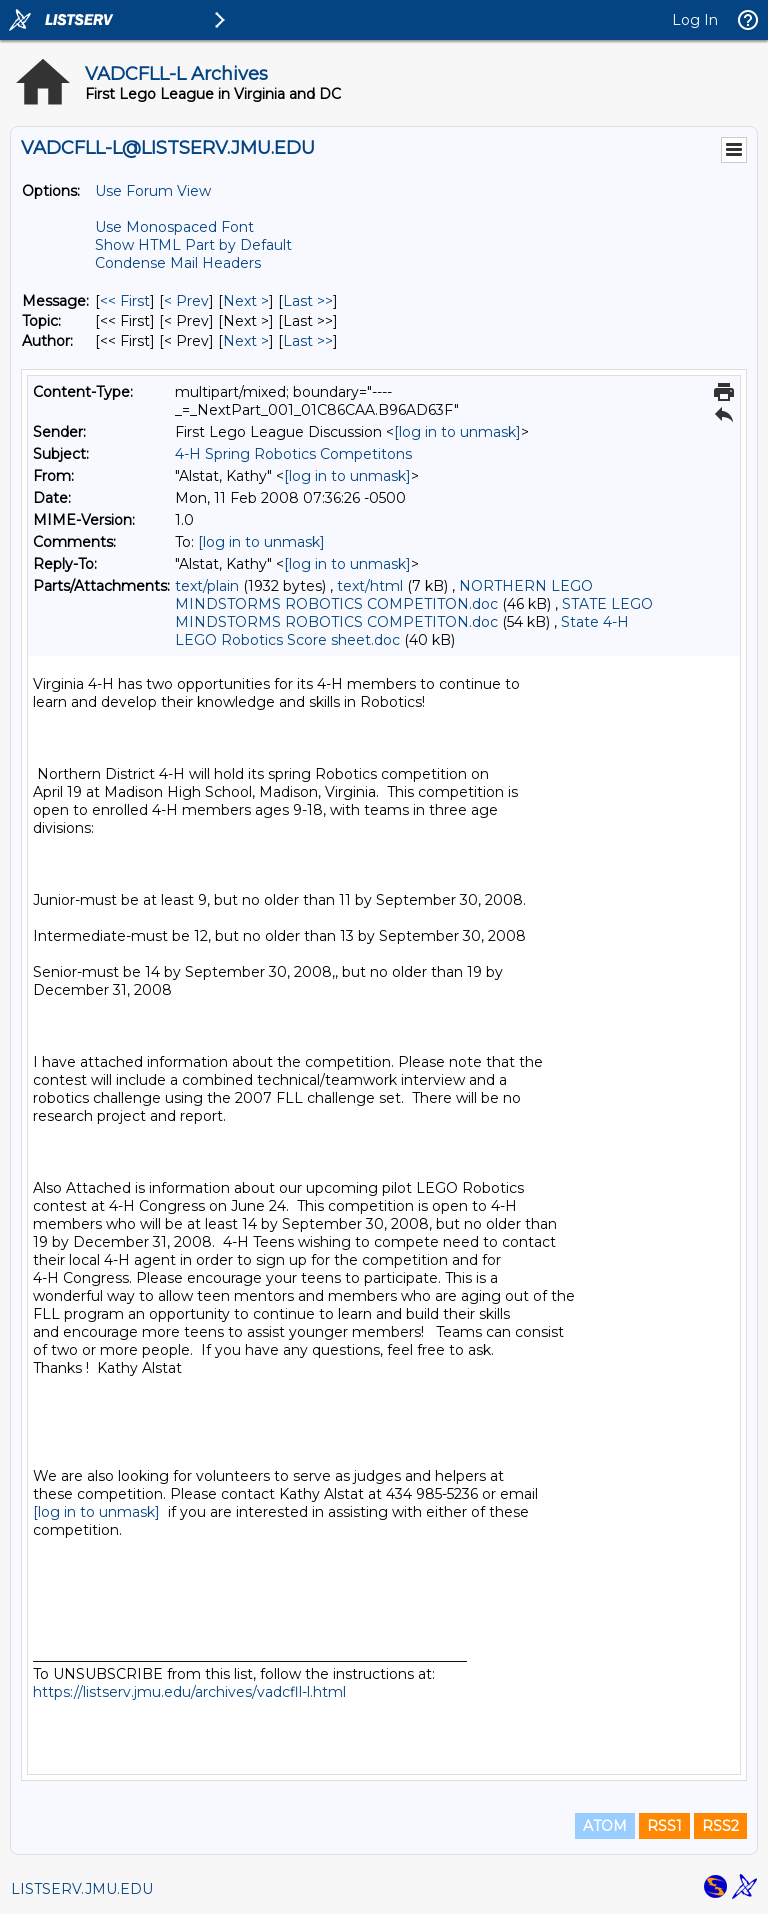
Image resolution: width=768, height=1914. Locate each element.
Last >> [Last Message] (308, 301)
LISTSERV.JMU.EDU (82, 1889)
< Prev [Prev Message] (186, 301)
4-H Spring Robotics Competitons (293, 454)
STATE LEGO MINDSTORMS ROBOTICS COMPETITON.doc (414, 613)
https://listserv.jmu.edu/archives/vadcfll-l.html (189, 1692)
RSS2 (720, 1826)
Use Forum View (153, 191)
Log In (695, 20)
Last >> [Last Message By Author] (308, 341)
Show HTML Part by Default (193, 245)
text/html (370, 586)
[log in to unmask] (457, 432)
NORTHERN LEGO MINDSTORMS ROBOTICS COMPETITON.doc (384, 595)
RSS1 (664, 1826)
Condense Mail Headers (178, 263)
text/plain (207, 586)
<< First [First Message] (125, 301)
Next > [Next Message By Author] (246, 341)
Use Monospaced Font (174, 227)
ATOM (605, 1826)
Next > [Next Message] (246, 301)
